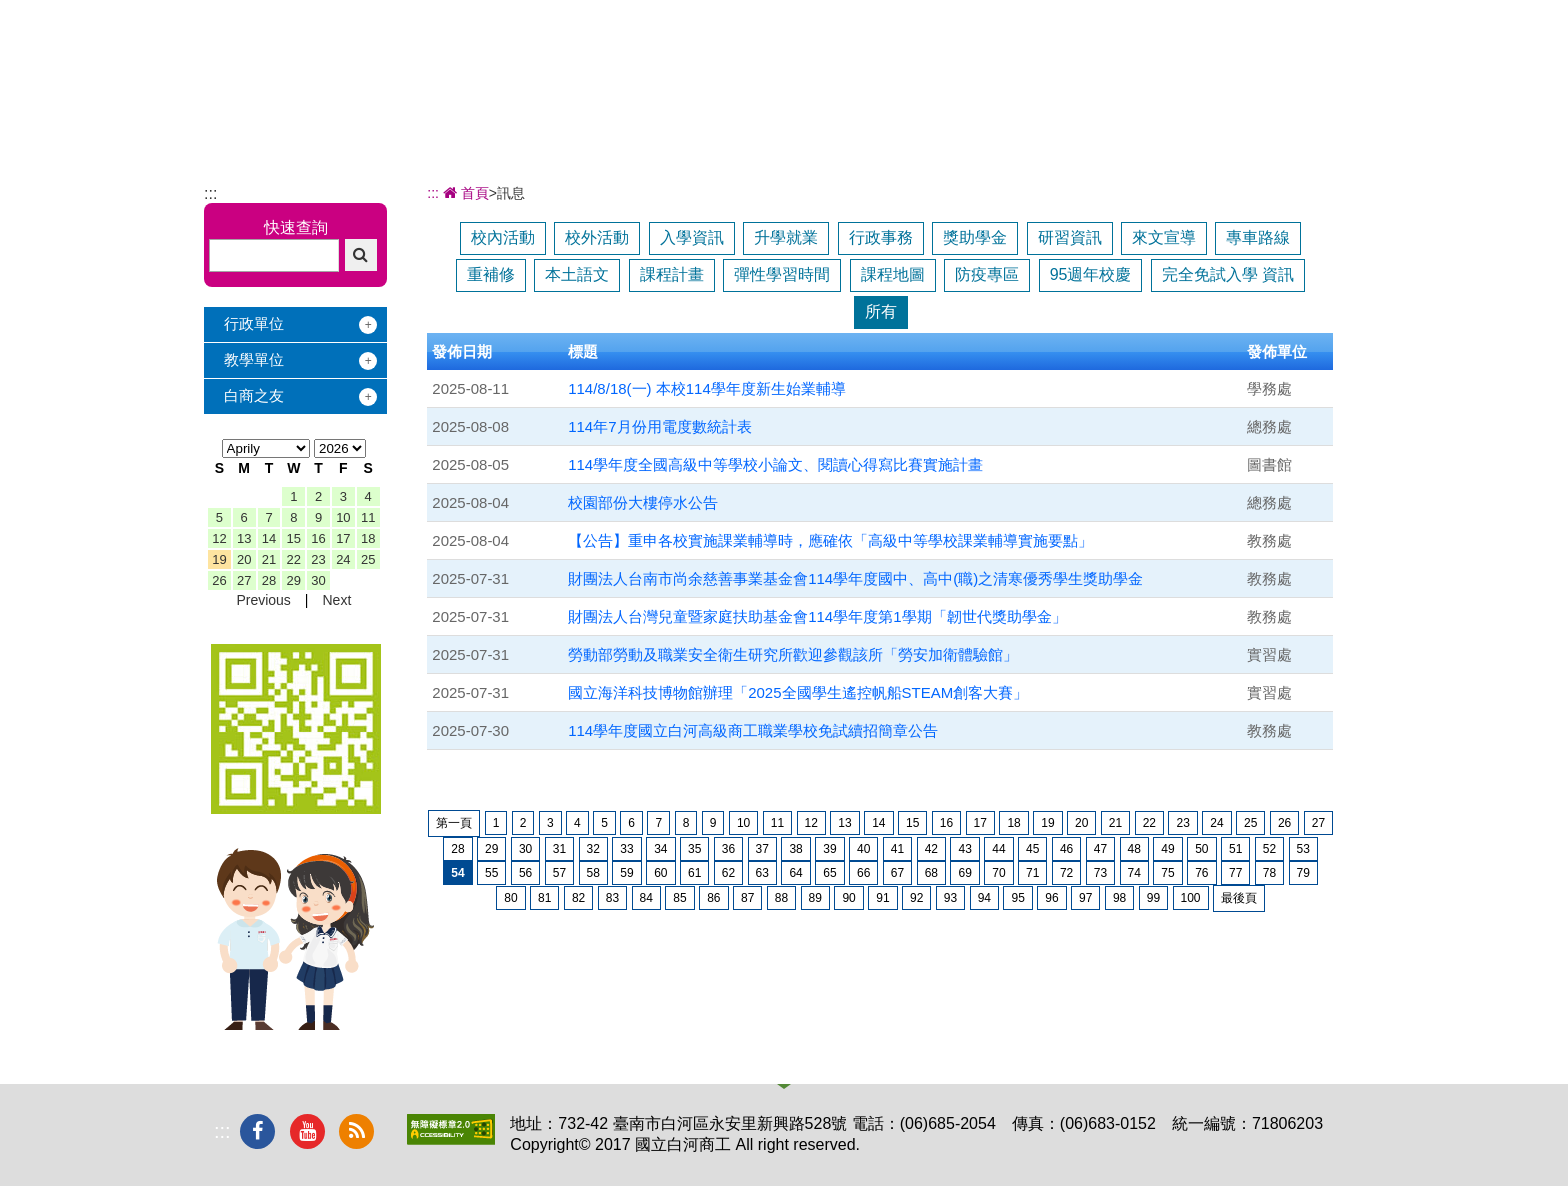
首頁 (464, 193)
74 (1134, 873)
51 (1235, 849)
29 (294, 580)
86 (713, 898)
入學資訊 (692, 237)
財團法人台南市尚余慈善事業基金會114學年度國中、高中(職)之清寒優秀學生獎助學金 (855, 578)
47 (1100, 849)
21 (269, 559)
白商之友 (254, 395)
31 (559, 849)
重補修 (491, 274)
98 (1119, 898)
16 (318, 538)
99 (1153, 898)
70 (998, 873)
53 (1303, 849)
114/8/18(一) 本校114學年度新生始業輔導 (707, 388)
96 (1051, 898)
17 (343, 538)
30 (318, 580)
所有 (881, 311)
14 (269, 538)
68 (931, 873)
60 (660, 873)
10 (343, 517)
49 (1167, 849)
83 (612, 898)
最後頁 (1239, 898)
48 (1134, 849)
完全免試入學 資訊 (1228, 274)
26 (219, 580)
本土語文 (577, 274)
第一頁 (454, 823)
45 (1032, 849)
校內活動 (503, 237)
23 (318, 559)
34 (660, 849)
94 (984, 898)
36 (728, 849)
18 (368, 538)
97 (1085, 898)
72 (1066, 873)
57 (559, 873)
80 (510, 898)
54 (457, 873)
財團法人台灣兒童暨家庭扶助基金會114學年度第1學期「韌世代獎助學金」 (817, 616)
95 (1017, 898)
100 (1191, 898)
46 (1066, 849)
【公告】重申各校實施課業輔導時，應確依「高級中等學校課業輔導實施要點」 (830, 540)
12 (219, 538)
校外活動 (597, 237)
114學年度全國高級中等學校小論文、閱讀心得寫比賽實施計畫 (775, 464)
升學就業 (786, 237)
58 (593, 873)
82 (578, 898)
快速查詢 (296, 227)
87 (747, 898)
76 (1201, 873)
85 (679, 898)
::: (210, 193)
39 (829, 849)
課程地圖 (893, 274)
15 (294, 538)
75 (1167, 873)
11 (368, 517)
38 (795, 849)
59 (626, 873)
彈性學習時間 (782, 274)
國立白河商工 (345, 48)
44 (998, 849)
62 (728, 873)
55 (491, 873)
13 (244, 538)
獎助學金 (975, 237)
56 (525, 873)
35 (694, 849)
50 (1201, 849)
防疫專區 (987, 274)
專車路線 (1258, 237)
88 (781, 898)
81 (544, 898)
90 (848, 898)
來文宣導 (1164, 237)
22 (294, 559)
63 (762, 873)
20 (244, 559)
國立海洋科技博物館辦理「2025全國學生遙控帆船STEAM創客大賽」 (798, 692)
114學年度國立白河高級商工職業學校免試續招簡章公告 (753, 730)
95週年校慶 (1091, 274)
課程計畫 (672, 274)
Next (336, 600)
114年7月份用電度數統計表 (659, 426)
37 (762, 849)
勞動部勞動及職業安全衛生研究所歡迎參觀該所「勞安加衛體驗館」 (793, 654)
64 (795, 873)
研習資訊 (1070, 237)
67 (897, 873)
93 (950, 898)
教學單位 (254, 359)
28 (269, 580)
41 (897, 849)
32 (593, 849)
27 (244, 580)
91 (882, 898)
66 (863, 873)
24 (343, 559)
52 (1269, 849)
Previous (263, 600)
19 (219, 559)
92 (916, 898)
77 (1235, 873)
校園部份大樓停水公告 (643, 502)
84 (646, 898)
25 (368, 559)
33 (626, 849)
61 (694, 873)
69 (964, 873)
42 (931, 849)
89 (815, 898)
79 (1303, 873)
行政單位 (254, 323)
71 (1032, 873)
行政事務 (881, 237)
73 (1100, 873)
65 (829, 873)
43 (964, 849)
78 (1269, 873)
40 (863, 849)
